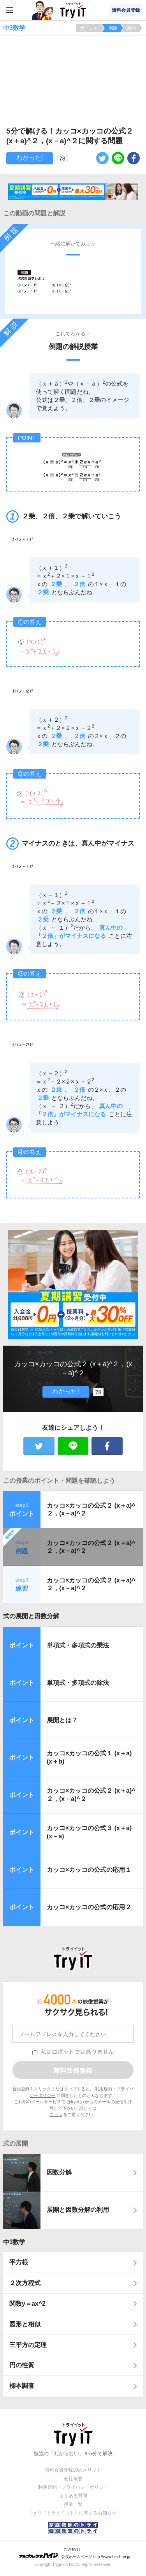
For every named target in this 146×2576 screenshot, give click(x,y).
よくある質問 (73, 2495)
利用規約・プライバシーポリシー (73, 2487)
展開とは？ (62, 1720)
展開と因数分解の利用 (78, 2209)
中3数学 (14, 2242)
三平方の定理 (28, 2345)
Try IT (73, 10)
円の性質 (21, 2365)
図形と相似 (24, 2324)
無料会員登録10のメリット (73, 2470)
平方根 (18, 2262)
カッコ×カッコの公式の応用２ (89, 1907)
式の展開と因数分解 (31, 1616)
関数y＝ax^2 (27, 2303)
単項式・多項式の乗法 (78, 1645)
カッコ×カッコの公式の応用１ (89, 1869)
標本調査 (21, 2385)
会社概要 (73, 2478)
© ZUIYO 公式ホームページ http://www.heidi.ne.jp (74, 2553)
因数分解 (59, 2172)
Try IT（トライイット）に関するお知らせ (73, 2513)
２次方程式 (24, 2283)
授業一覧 (73, 2504)
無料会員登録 (126, 10)
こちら (55, 2114)
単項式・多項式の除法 (78, 1682)
